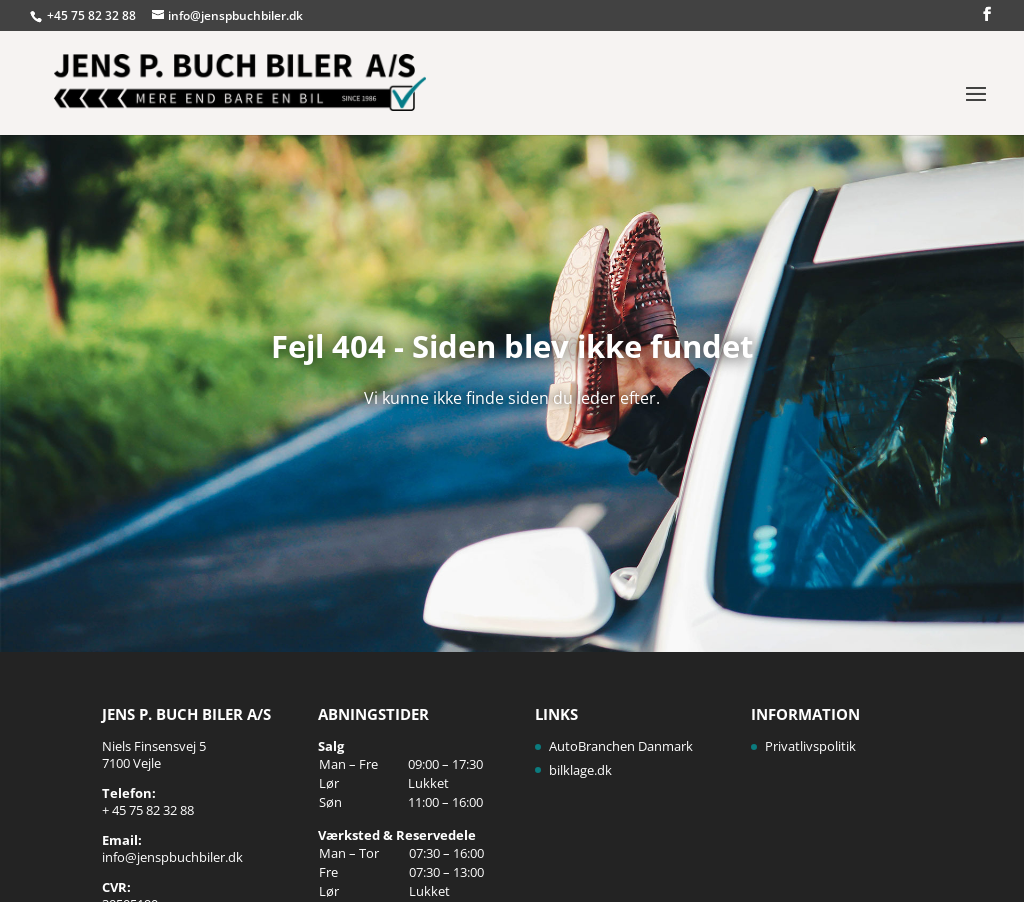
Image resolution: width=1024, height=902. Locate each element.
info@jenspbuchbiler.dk (172, 857)
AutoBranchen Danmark (621, 746)
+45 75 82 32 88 (93, 15)
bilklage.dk (580, 770)
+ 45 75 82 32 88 (148, 810)
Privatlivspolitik (810, 746)
